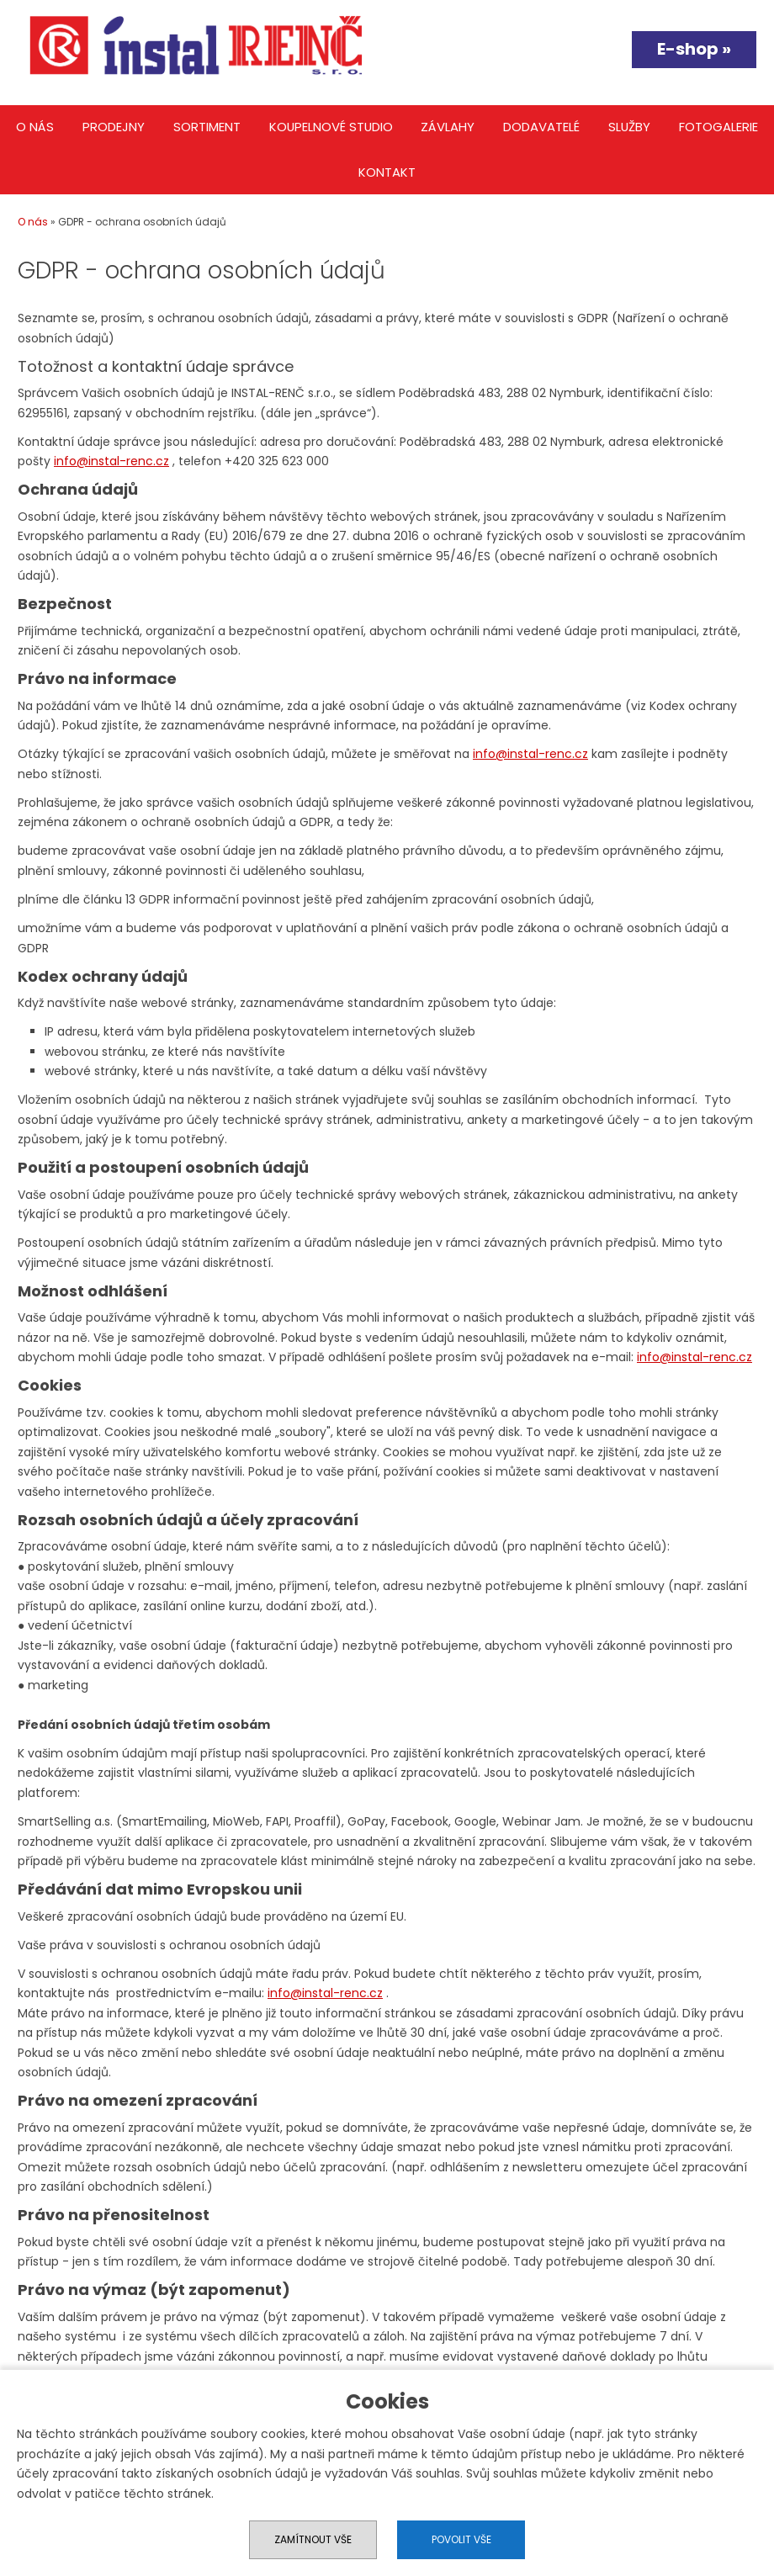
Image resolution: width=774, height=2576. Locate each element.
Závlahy (447, 126)
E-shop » (694, 49)
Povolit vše (461, 2539)
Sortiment (207, 126)
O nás (35, 126)
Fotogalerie (718, 126)
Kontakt (387, 172)
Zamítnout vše (313, 2539)
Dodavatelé (541, 126)
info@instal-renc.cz (111, 461)
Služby (629, 126)
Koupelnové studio (331, 126)
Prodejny (113, 126)
